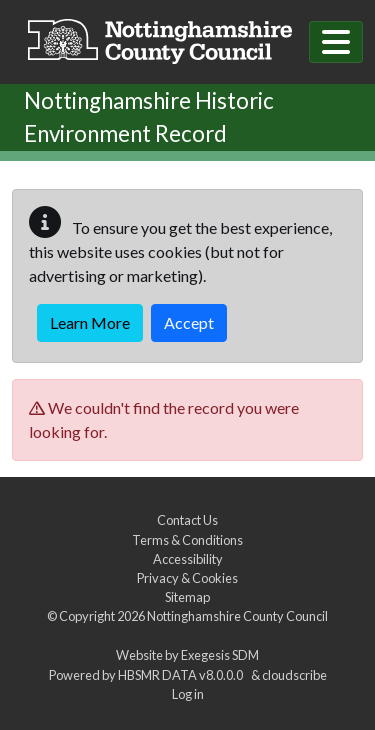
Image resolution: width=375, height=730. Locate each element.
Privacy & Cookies (187, 578)
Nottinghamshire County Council (237, 616)
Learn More (90, 322)
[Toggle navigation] (336, 42)
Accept (189, 322)
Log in (188, 694)
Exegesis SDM (220, 655)
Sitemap (187, 597)
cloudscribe (294, 675)
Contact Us (187, 520)
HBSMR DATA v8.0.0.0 (182, 675)
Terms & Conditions (187, 540)
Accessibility (188, 559)
